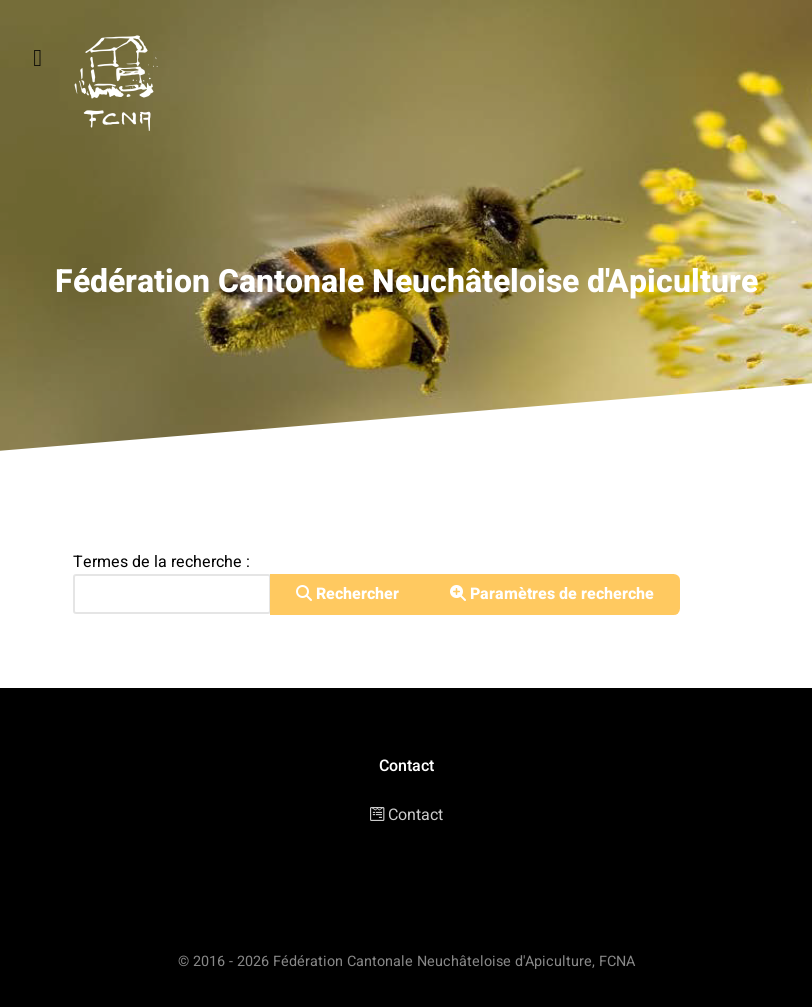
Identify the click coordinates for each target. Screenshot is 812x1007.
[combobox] (172, 594)
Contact (415, 815)
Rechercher (347, 594)
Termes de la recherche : (161, 562)
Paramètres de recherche (552, 594)
